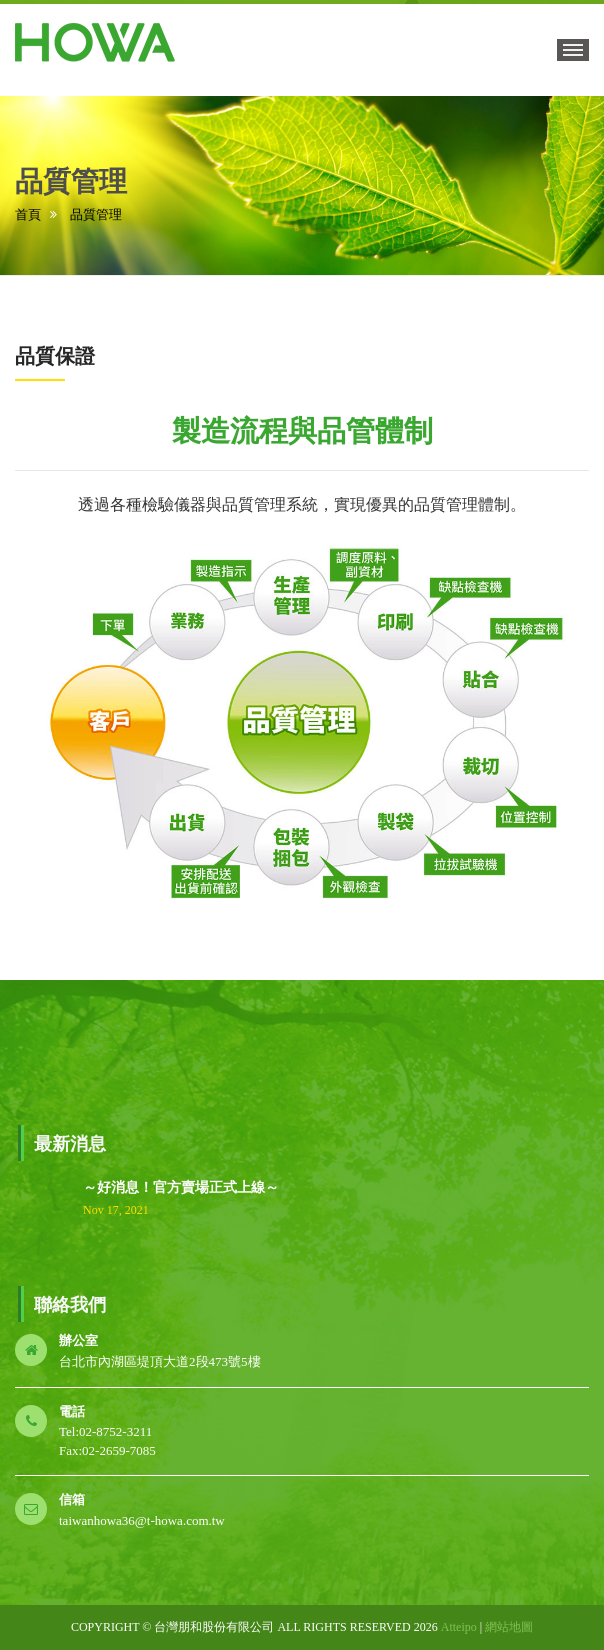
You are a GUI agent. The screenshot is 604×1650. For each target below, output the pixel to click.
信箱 (72, 1499)
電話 (72, 1411)
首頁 (28, 214)
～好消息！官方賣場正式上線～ (181, 1187)
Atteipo (459, 1627)
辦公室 (78, 1340)
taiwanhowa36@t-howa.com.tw (142, 1520)
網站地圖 (509, 1627)
